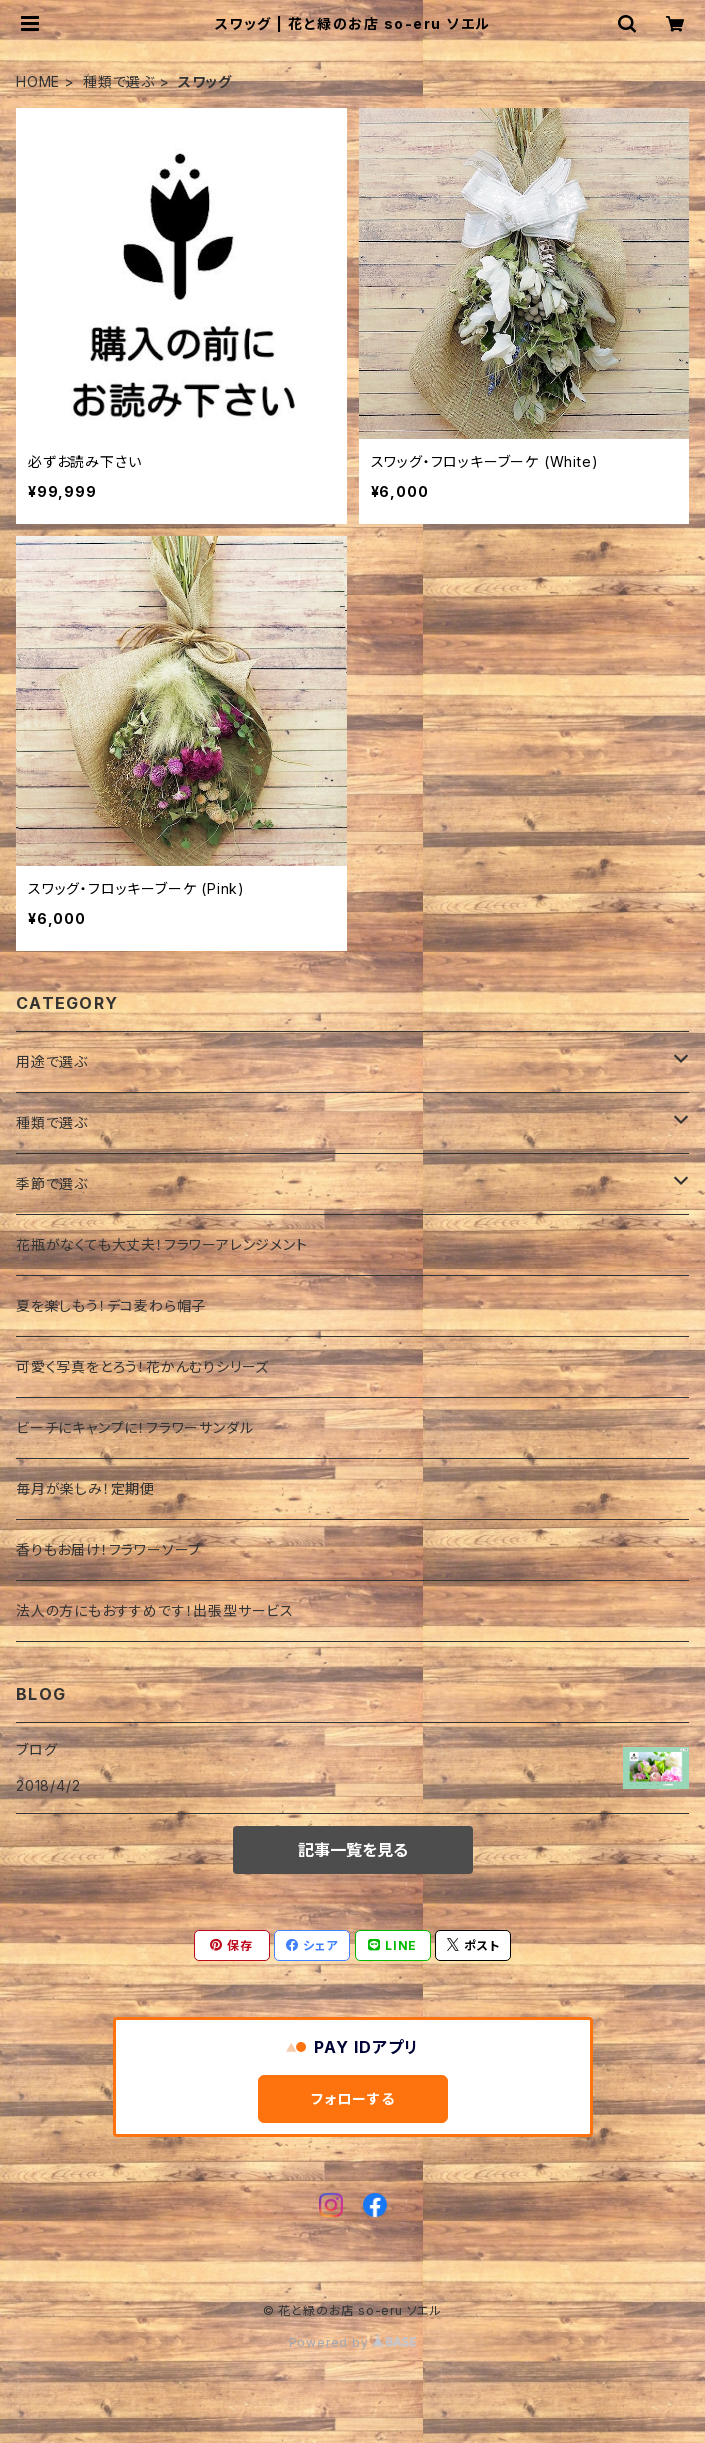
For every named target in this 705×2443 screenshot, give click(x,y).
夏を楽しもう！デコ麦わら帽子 (111, 1305)
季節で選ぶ (52, 1183)
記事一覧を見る (353, 1850)
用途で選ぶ (52, 1061)
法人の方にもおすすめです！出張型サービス (155, 1610)
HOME (38, 81)
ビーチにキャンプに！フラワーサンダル (134, 1427)
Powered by (353, 2342)
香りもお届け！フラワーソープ (109, 1549)
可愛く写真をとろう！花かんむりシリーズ (142, 1366)
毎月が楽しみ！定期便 (85, 1488)
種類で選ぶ (119, 81)
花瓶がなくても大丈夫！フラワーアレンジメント (162, 1244)
